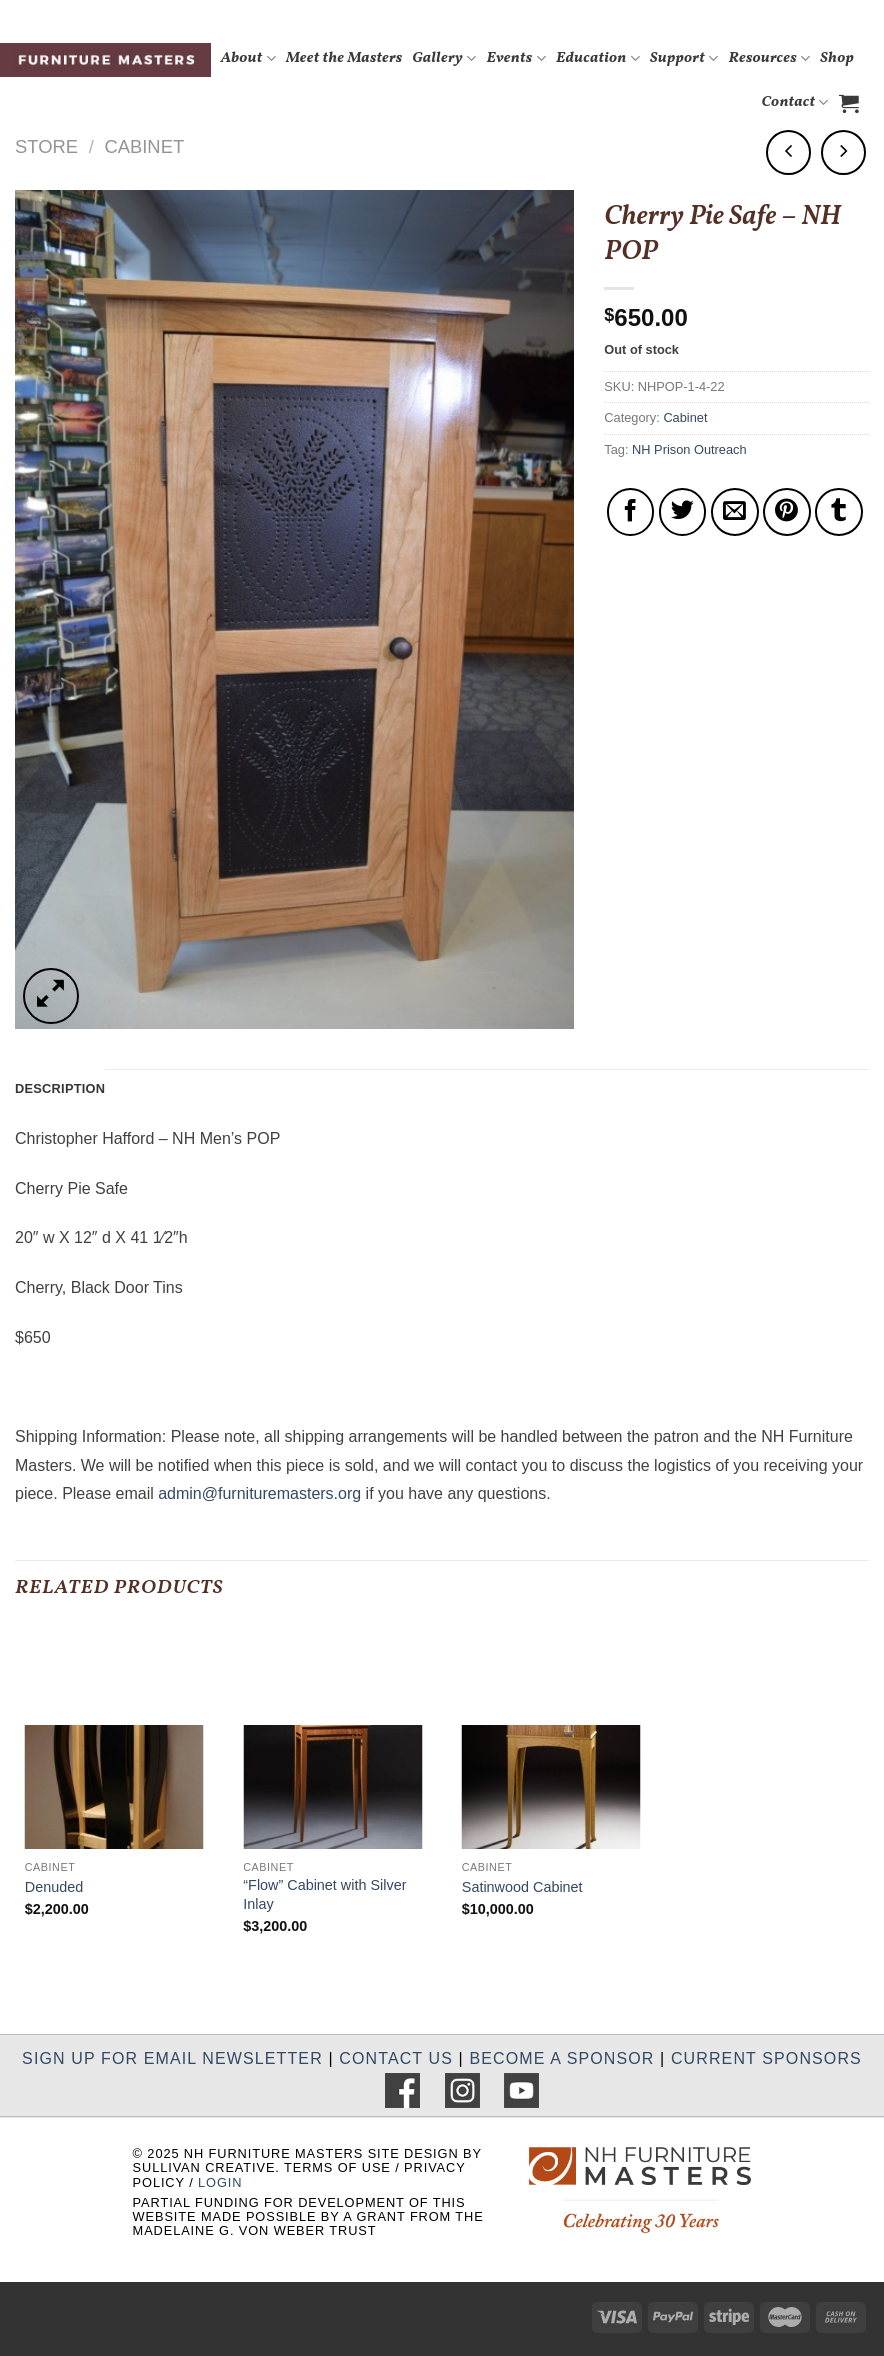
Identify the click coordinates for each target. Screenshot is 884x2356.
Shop (837, 58)
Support (684, 58)
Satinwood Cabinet (522, 1887)
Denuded (54, 1887)
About (248, 58)
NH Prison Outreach (689, 449)
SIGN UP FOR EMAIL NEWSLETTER (172, 2058)
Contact (794, 102)
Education (598, 58)
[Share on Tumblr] (839, 512)
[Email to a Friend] (735, 512)
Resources (770, 58)
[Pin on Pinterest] (787, 512)
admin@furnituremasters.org (259, 1493)
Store (46, 146)
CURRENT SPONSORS (766, 2058)
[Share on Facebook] (631, 512)
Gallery (444, 58)
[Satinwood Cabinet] (551, 1742)
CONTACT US (396, 2058)
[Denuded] (114, 1742)
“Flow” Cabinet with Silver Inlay (324, 1894)
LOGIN (220, 2182)
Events (516, 58)
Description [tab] (60, 1088)
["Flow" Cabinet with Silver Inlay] (332, 1742)
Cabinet (144, 146)
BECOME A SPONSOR (561, 2058)
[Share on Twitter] (683, 512)
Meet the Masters (344, 58)
